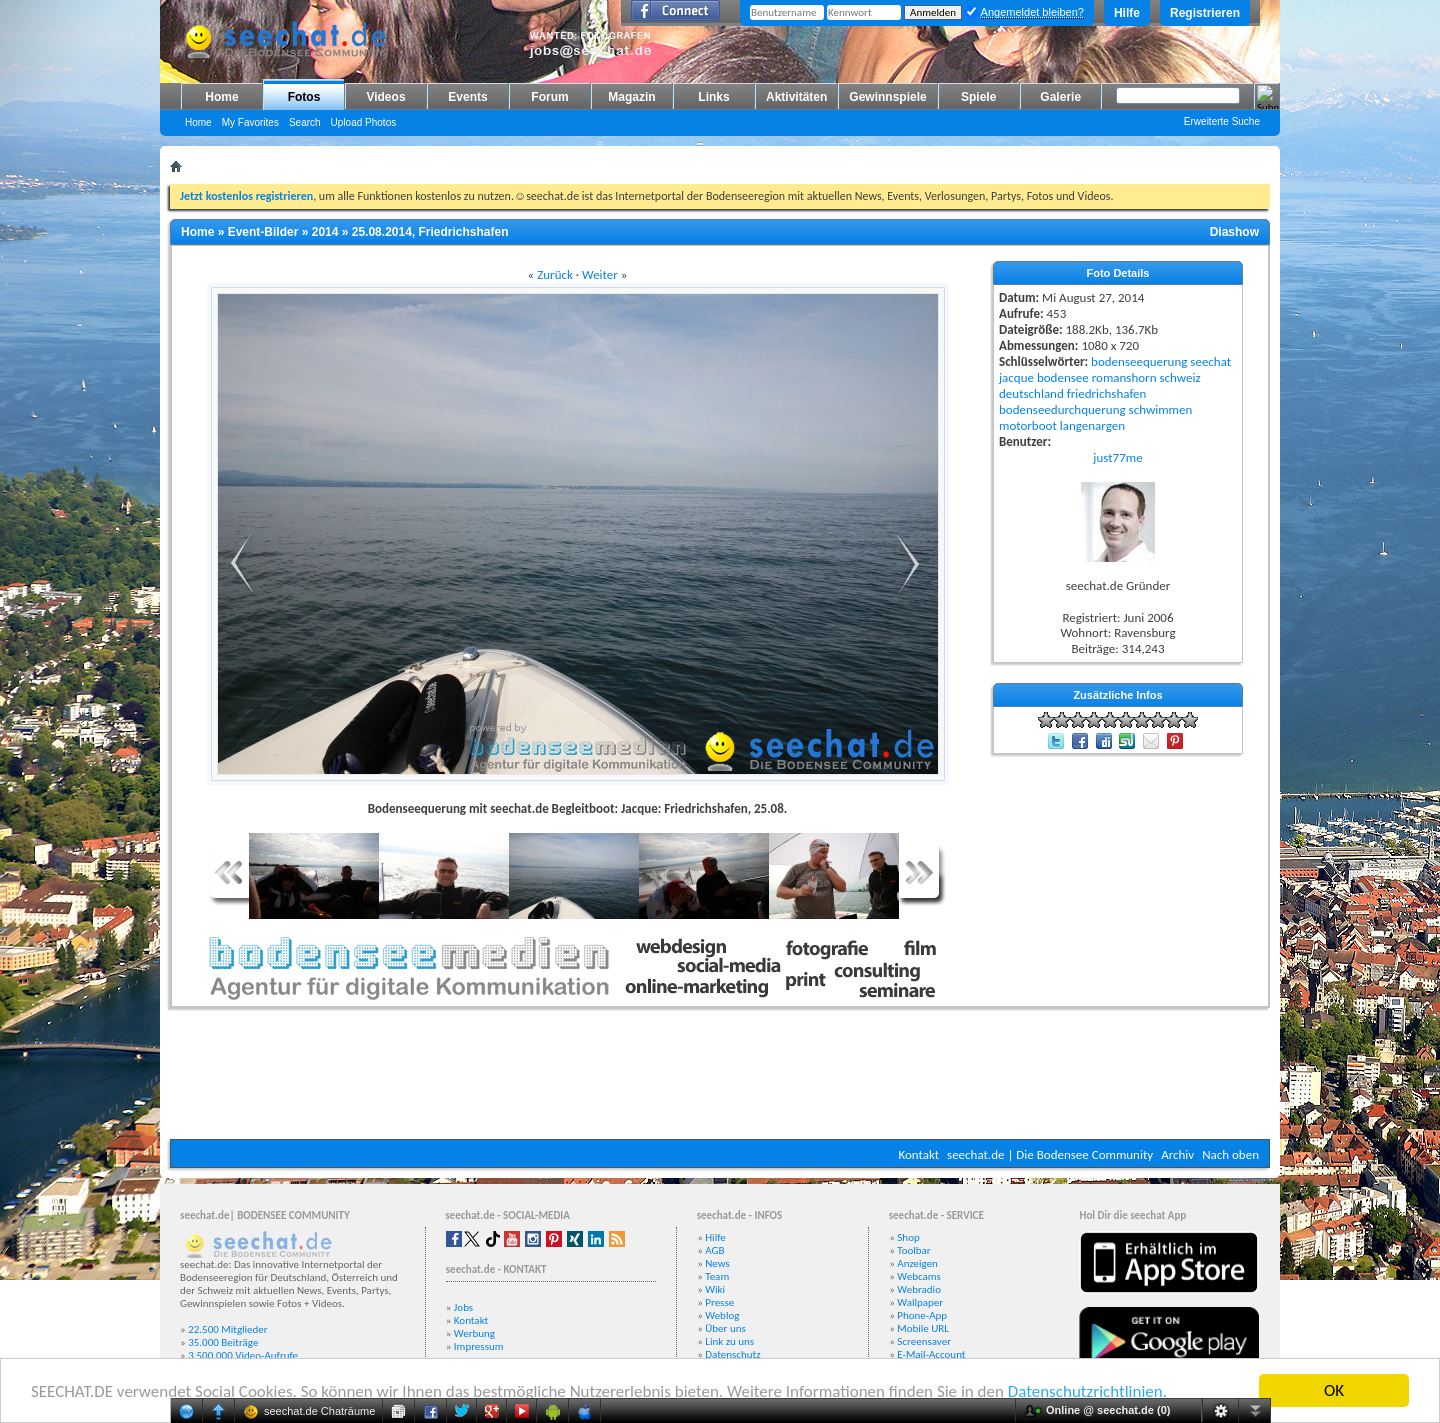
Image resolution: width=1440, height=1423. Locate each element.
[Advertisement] (720, 1079)
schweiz (1179, 377)
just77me (1117, 457)
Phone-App (922, 1315)
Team (717, 1276)
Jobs (463, 1307)
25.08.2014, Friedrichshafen (430, 232)
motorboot (1028, 425)
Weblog (722, 1315)
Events (467, 97)
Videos (385, 97)
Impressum (479, 1346)
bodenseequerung (1139, 361)
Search (305, 122)
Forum (549, 97)
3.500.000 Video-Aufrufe (243, 1355)
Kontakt (918, 1154)
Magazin (631, 97)
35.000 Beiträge (223, 1342)
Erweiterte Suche (1222, 121)
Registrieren (1205, 13)
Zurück (555, 274)
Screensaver (924, 1341)
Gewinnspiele (887, 97)
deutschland (1031, 393)
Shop (908, 1237)
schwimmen (1161, 409)
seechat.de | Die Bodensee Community (1050, 1154)
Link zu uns (729, 1341)
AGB (714, 1250)
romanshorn (1124, 377)
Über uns (725, 1328)
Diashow (1234, 232)
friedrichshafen (1107, 393)
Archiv (1177, 1154)
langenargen (1092, 425)
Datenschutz (732, 1354)
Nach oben (1230, 1154)
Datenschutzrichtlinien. (1087, 1392)
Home (221, 97)
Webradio (919, 1289)
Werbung (474, 1333)
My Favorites (250, 122)
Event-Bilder (263, 232)
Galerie (1060, 97)
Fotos (304, 97)
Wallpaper (920, 1302)
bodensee (1063, 377)
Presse (719, 1302)
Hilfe (1127, 13)
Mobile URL (923, 1328)
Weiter (600, 274)
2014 (325, 232)
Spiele (978, 97)
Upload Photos (364, 122)
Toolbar (913, 1250)
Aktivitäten (796, 97)
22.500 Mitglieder (228, 1329)
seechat (1210, 361)
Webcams (919, 1276)
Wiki (715, 1289)
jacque (1016, 377)
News (717, 1263)
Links (713, 97)
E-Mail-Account (931, 1354)
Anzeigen (917, 1263)
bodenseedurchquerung (1062, 409)
